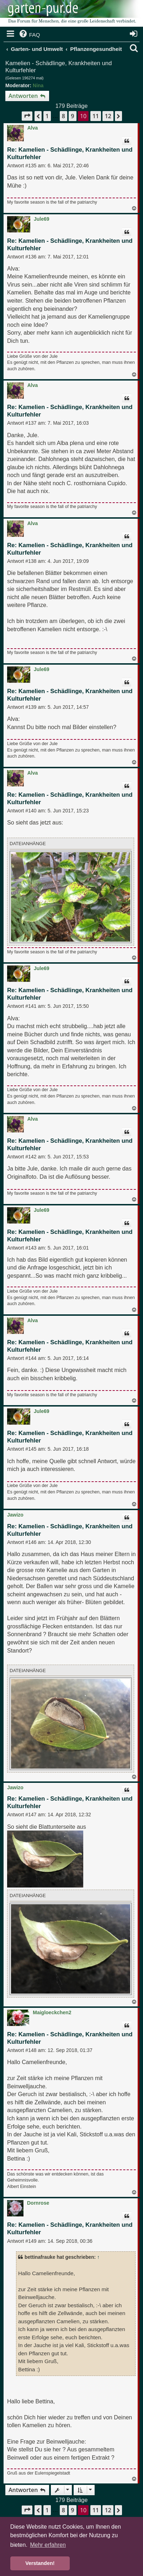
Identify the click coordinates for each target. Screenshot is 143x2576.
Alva (32, 128)
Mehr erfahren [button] (48, 2545)
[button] (27, 115)
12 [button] (108, 116)
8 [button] (63, 116)
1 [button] (47, 116)
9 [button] (72, 116)
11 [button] (95, 116)
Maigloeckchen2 (52, 2012)
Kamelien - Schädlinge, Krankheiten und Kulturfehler (58, 67)
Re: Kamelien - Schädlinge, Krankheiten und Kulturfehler (69, 153)
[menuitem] (29, 35)
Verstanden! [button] (39, 2563)
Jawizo (15, 1515)
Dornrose (38, 2203)
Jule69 (41, 219)
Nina (38, 85)
